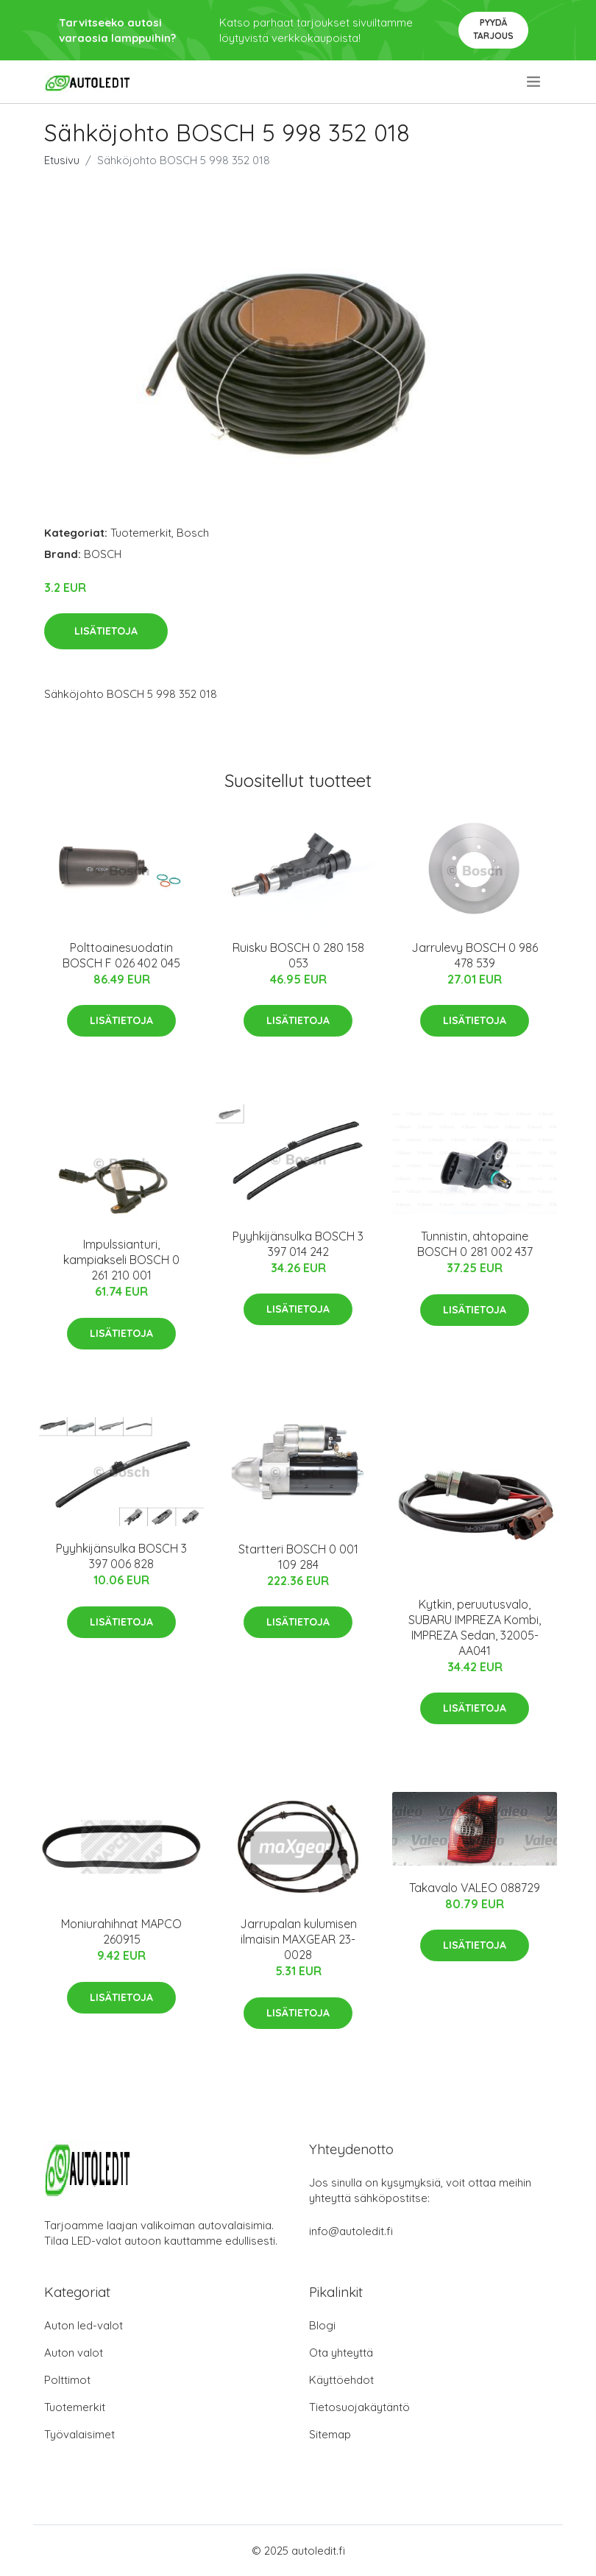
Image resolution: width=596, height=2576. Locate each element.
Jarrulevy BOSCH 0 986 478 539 (474, 955)
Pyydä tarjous (493, 29)
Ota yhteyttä (341, 2353)
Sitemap (330, 2434)
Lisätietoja (106, 631)
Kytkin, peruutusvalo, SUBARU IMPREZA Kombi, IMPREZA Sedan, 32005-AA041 (474, 1627)
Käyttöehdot (341, 2380)
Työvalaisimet (79, 2434)
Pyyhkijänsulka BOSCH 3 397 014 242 (298, 1244)
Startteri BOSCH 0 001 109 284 (298, 1557)
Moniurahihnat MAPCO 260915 (121, 1931)
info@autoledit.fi (351, 2231)
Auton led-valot (83, 2325)
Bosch (193, 533)
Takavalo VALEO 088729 (474, 1887)
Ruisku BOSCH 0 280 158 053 (298, 955)
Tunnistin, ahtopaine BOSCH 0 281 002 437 (475, 1244)
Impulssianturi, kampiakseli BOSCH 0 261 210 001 (121, 1259)
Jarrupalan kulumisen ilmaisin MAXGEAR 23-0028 (298, 1939)
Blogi (322, 2325)
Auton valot (73, 2353)
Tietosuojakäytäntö (359, 2407)
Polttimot (67, 2380)
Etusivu (61, 160)
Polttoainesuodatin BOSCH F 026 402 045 (121, 955)
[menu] (534, 82)
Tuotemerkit (140, 533)
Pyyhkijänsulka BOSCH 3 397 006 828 (121, 1556)
